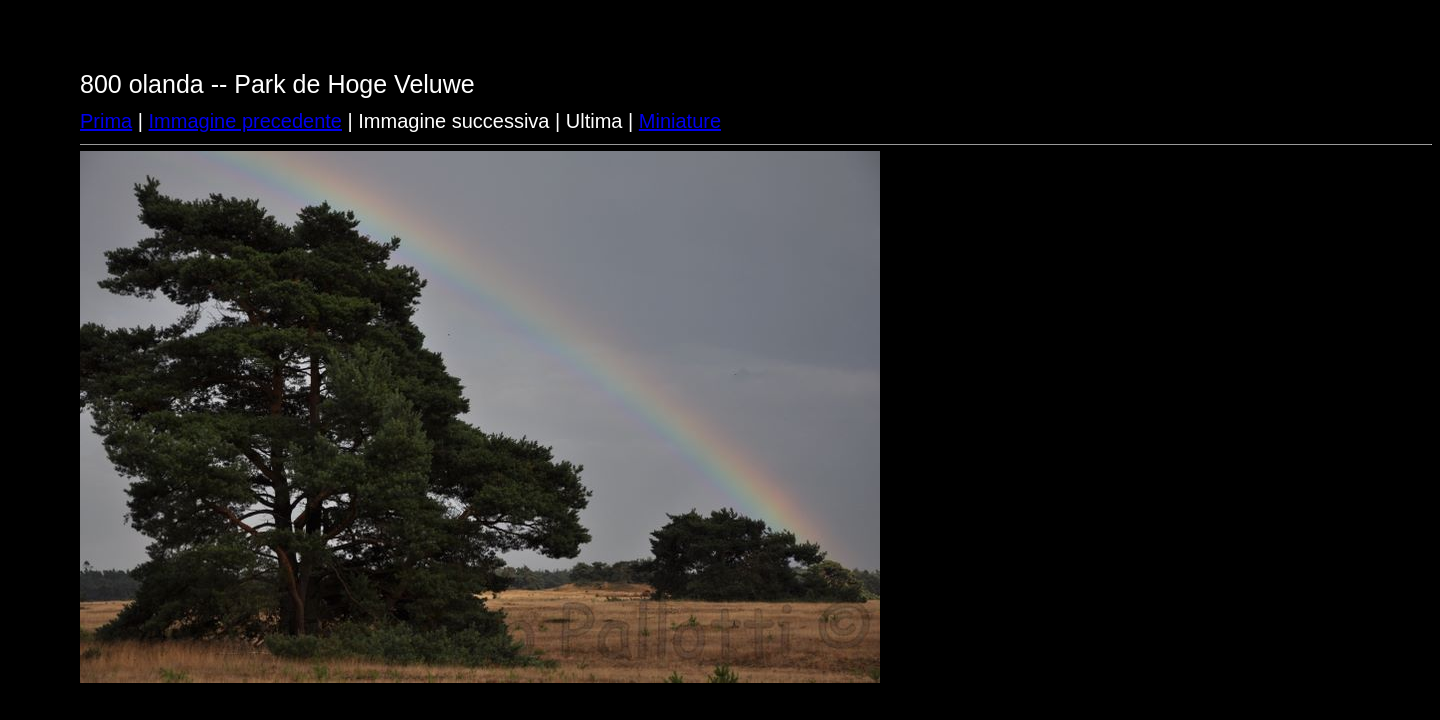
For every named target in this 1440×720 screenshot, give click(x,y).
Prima (106, 121)
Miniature (680, 121)
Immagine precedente (245, 121)
